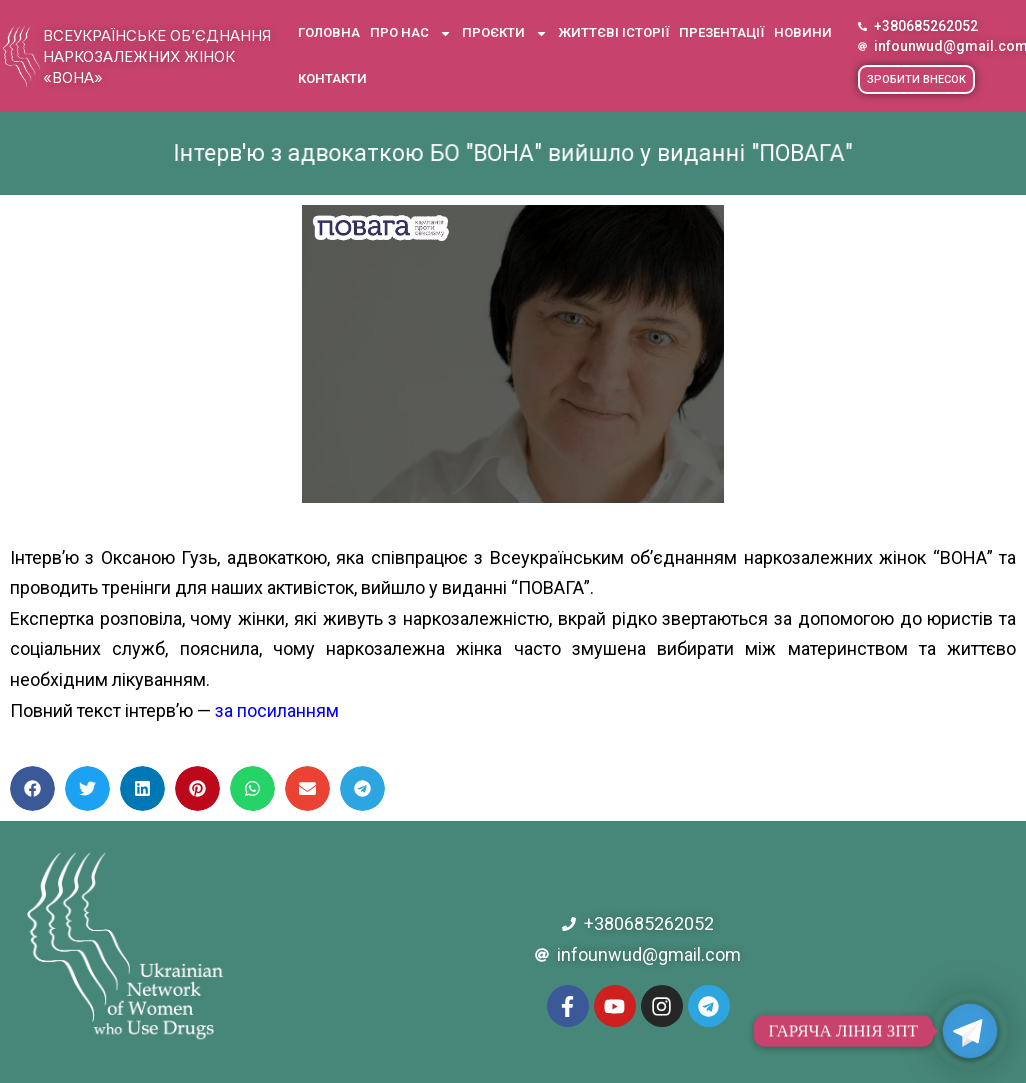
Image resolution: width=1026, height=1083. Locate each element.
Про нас (411, 33)
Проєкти (505, 33)
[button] (916, 79)
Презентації (721, 32)
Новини (803, 32)
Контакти (332, 78)
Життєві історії (613, 32)
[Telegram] (970, 1031)
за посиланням (277, 710)
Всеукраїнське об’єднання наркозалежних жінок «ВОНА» (157, 56)
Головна (329, 32)
